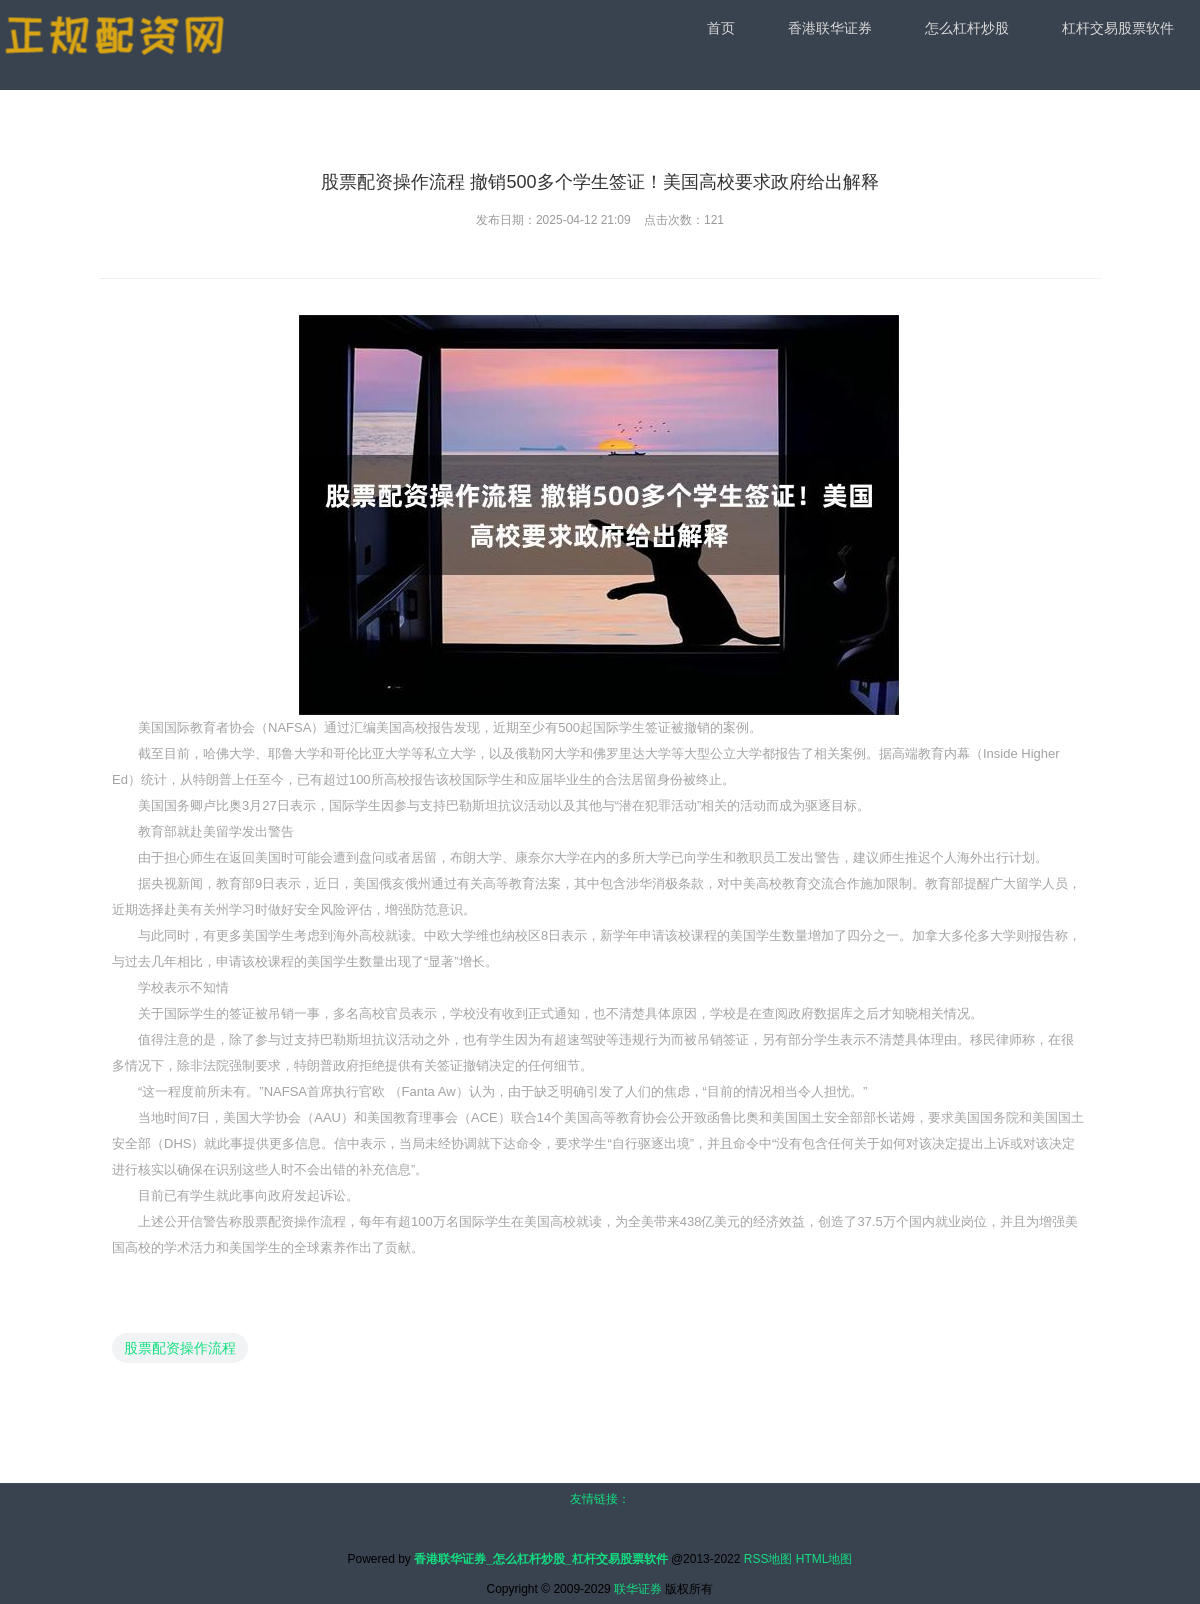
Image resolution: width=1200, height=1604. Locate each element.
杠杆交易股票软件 (1118, 28)
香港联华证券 (830, 28)
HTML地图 (824, 1559)
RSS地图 (768, 1559)
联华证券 (638, 1589)
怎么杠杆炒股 (967, 28)
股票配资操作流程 (180, 1348)
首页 (721, 28)
